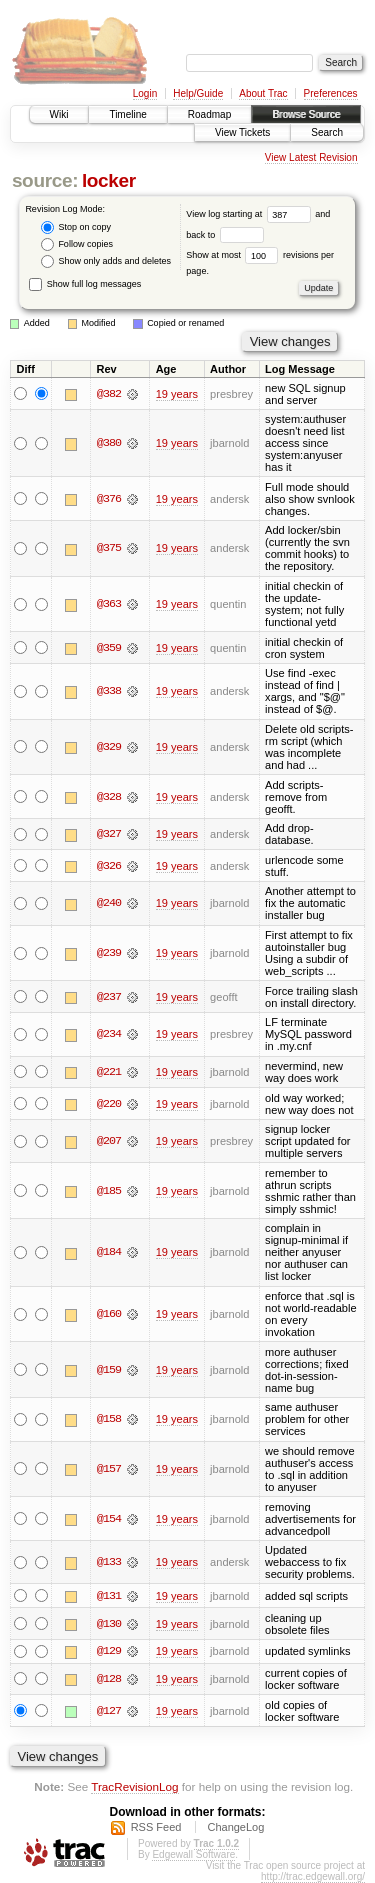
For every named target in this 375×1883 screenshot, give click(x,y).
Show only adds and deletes (106, 261)
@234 (109, 1034)
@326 (109, 866)
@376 (109, 499)
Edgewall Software (193, 1854)
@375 (109, 548)
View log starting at (250, 214)
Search (327, 132)
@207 (109, 1141)
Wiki (59, 114)
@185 (109, 1191)
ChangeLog (235, 1827)
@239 (109, 953)
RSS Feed (156, 1827)
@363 (109, 604)
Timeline (127, 114)
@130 (109, 1624)
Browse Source (306, 114)
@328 (109, 797)
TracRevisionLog (134, 1787)
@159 (109, 1370)
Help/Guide (198, 93)
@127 (109, 1711)
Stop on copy (76, 227)
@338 (109, 691)
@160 (109, 1314)
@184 (109, 1252)
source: (45, 180)
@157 (109, 1469)
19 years (177, 394)
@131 (109, 1596)
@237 (109, 997)
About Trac (263, 93)
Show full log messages (85, 284)
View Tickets (242, 132)
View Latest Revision (311, 157)
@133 (109, 1562)
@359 (109, 648)
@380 (109, 443)
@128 (109, 1679)
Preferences (331, 93)
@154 (109, 1519)
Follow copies (77, 244)
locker (109, 180)
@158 (109, 1419)
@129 (109, 1652)
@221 (109, 1072)
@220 (109, 1104)
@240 (109, 903)
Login (145, 93)
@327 (109, 834)
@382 (109, 394)
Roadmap (209, 114)
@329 (109, 747)
